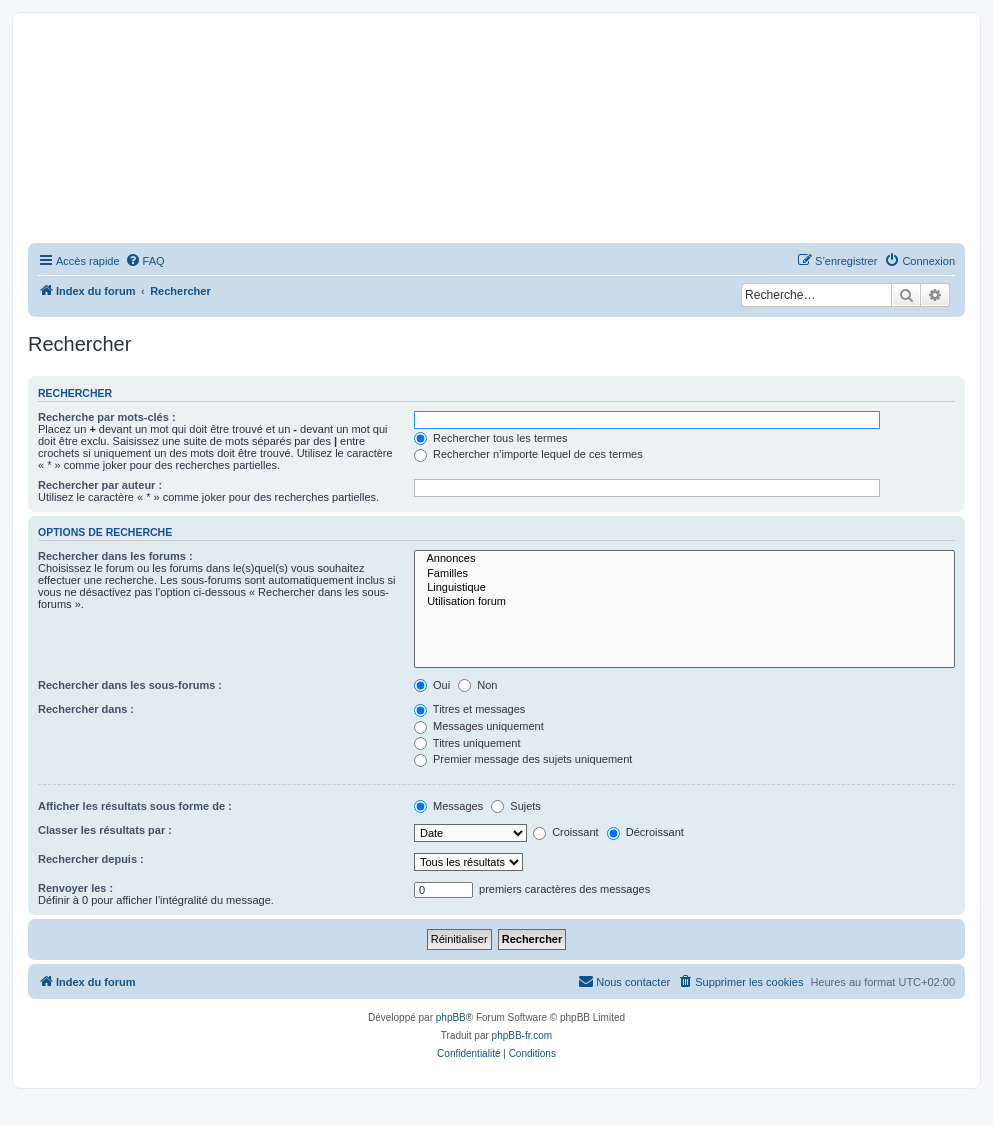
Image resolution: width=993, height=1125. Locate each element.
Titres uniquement (467, 743)
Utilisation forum (684, 602)
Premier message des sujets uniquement (523, 759)
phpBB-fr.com (522, 1035)
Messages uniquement (479, 726)
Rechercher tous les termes (491, 438)
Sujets (516, 806)
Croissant (566, 832)
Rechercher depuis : (91, 859)
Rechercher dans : (86, 709)
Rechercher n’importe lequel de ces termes (528, 454)
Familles (684, 574)
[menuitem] (145, 261)
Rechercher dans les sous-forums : (130, 685)
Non (477, 685)
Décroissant (645, 832)
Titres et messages (469, 709)
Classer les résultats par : (105, 830)
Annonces (684, 559)
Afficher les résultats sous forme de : (135, 806)
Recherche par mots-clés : (107, 417)
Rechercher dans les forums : (115, 556)
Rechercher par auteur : (100, 485)
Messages (448, 806)
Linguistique (684, 588)
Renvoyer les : (75, 888)
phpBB (451, 1017)
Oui (432, 685)
